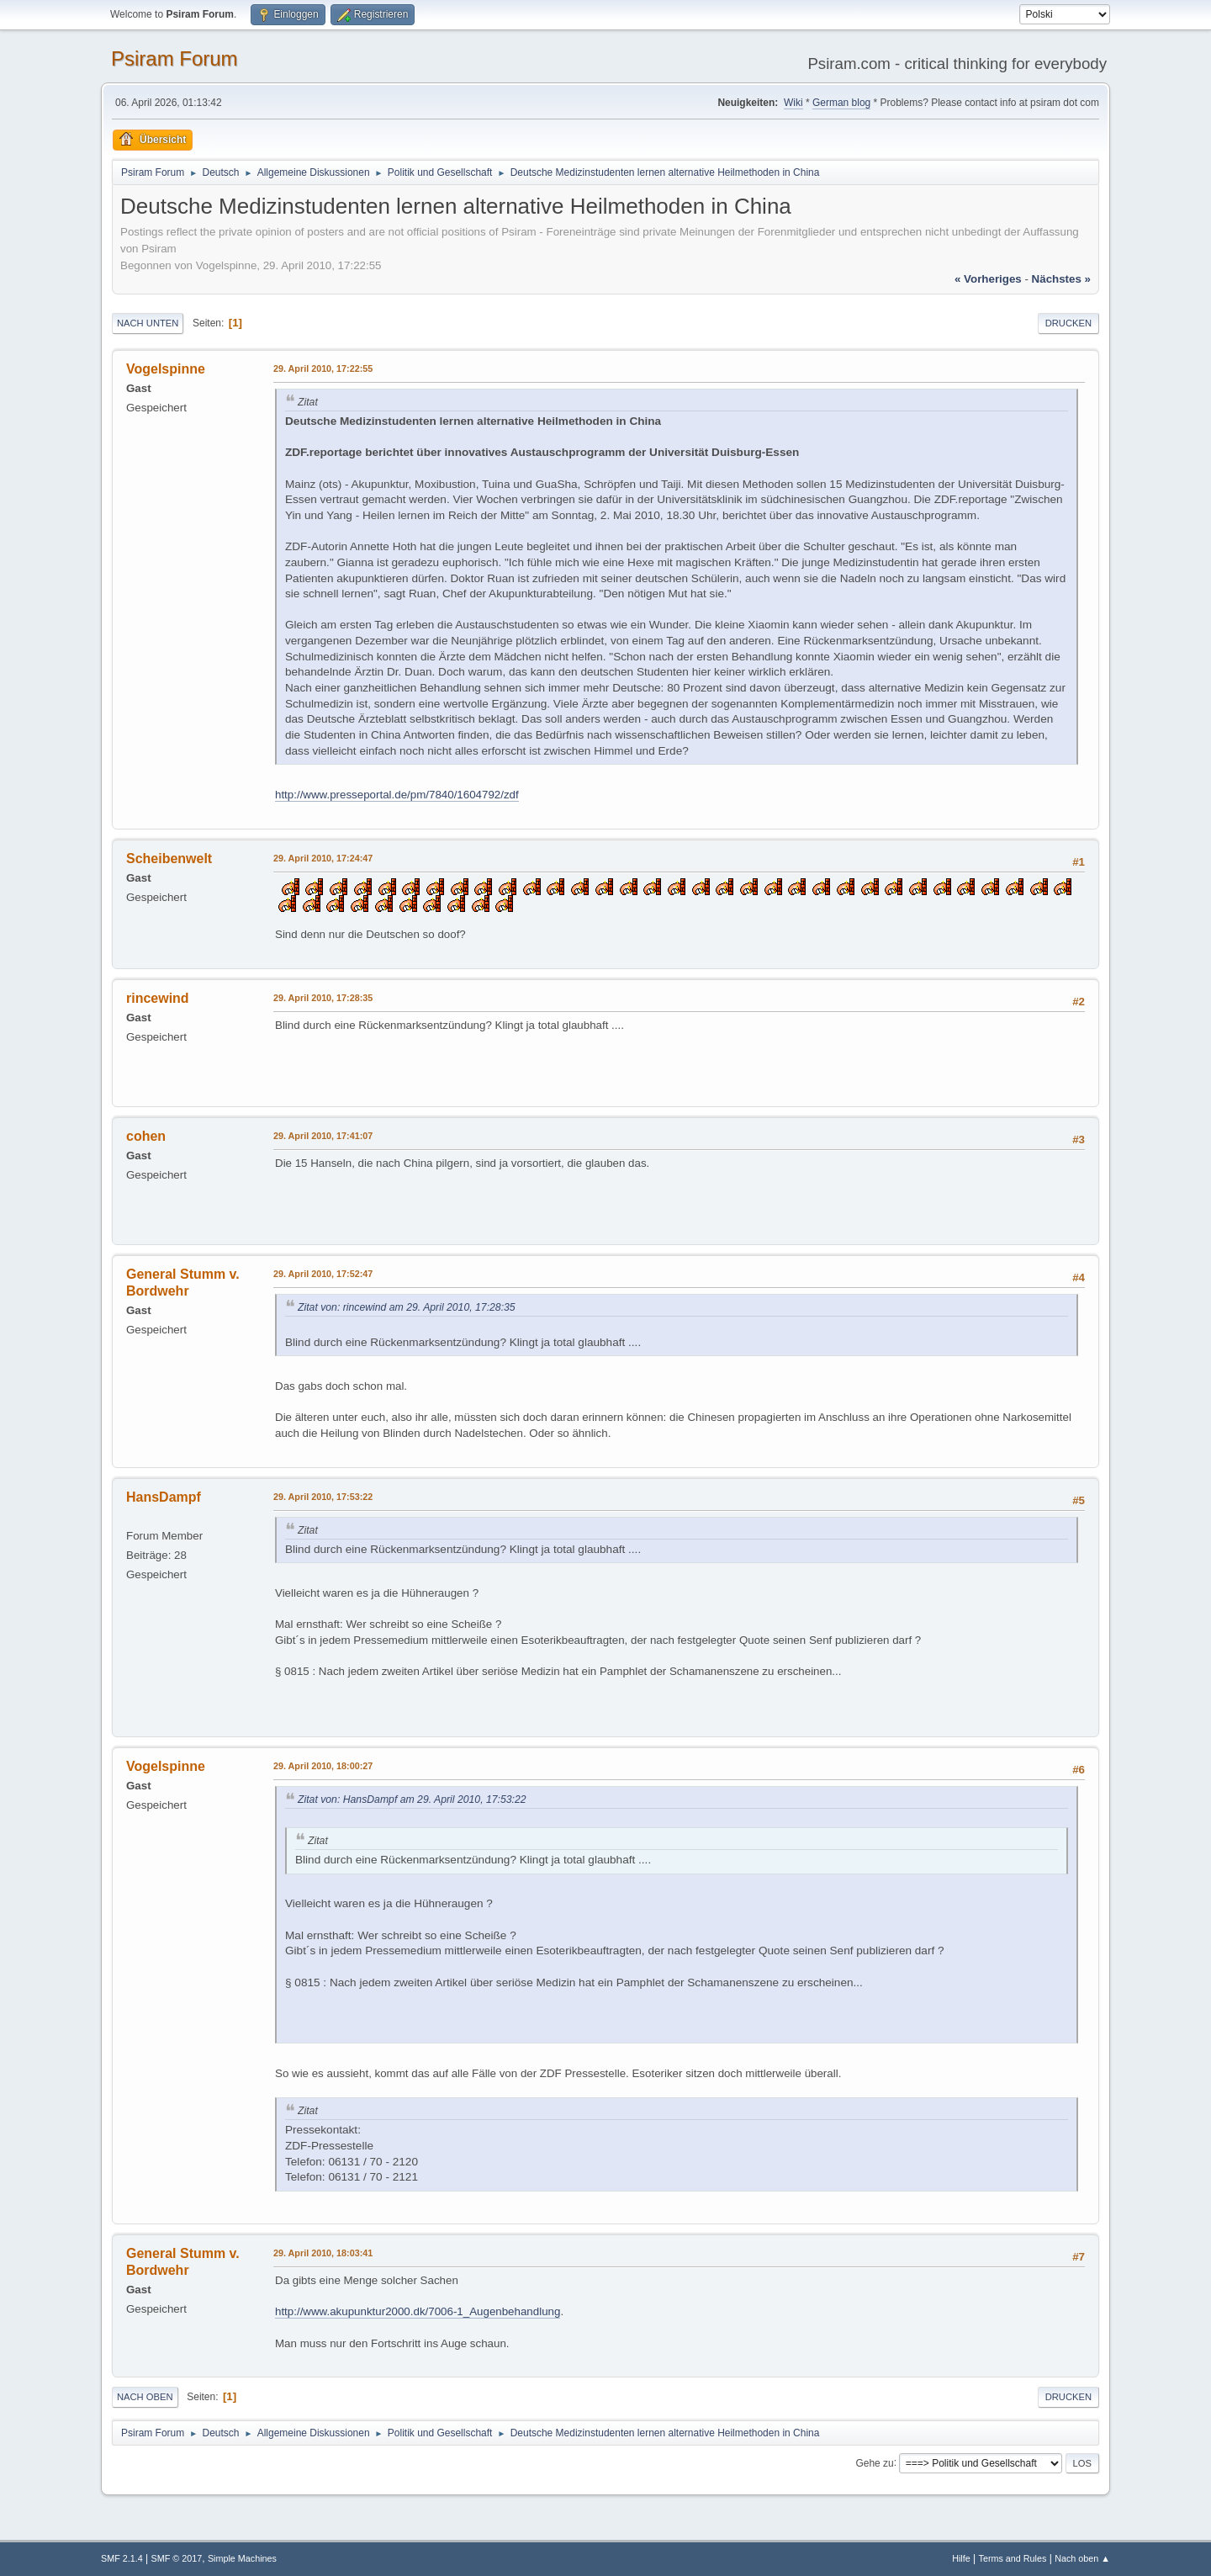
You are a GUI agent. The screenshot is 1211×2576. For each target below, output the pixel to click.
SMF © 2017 (177, 2558)
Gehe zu (874, 2462)
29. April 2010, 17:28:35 (323, 998)
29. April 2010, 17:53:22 (323, 1497)
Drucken (1068, 323)
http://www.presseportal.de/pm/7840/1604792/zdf (397, 794)
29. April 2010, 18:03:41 (323, 2253)
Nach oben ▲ (1082, 2558)
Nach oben (145, 2397)
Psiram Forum (174, 58)
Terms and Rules (1013, 2558)
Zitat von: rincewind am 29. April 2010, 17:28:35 (407, 1307)
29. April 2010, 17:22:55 (323, 368)
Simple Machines (242, 2558)
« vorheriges (988, 279)
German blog (841, 103)
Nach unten (147, 323)
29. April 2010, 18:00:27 (323, 1766)
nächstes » (1061, 279)
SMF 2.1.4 (122, 2558)
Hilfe (961, 2558)
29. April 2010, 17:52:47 (323, 1274)
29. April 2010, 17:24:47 (323, 858)
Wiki (793, 103)
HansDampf (163, 1497)
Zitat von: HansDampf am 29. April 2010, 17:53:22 (412, 1799)
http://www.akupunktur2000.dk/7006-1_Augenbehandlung (417, 2311)
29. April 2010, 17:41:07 (323, 1136)
